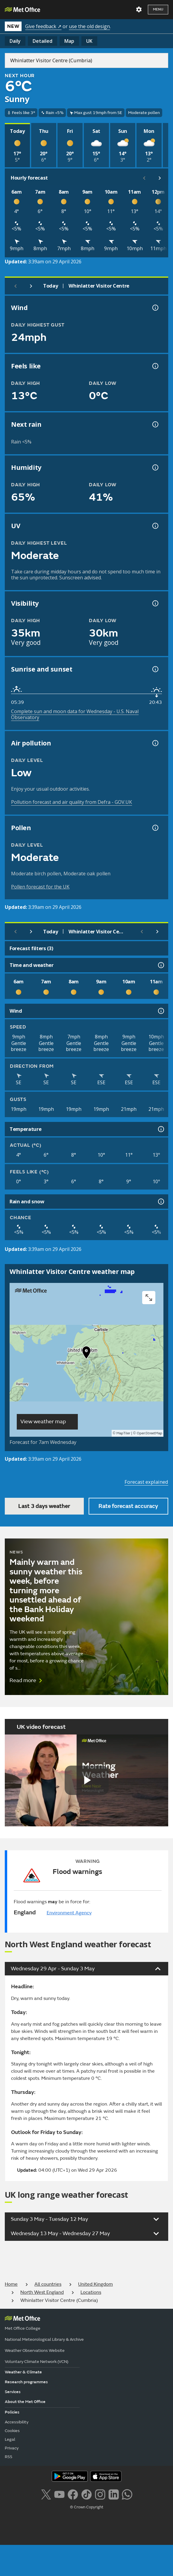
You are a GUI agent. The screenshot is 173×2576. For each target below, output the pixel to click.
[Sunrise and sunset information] (155, 669)
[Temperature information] (160, 1129)
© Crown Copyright (86, 2507)
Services (13, 2391)
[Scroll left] (144, 178)
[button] (86, 1354)
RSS (8, 2456)
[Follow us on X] (46, 2493)
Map (69, 41)
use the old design (89, 26)
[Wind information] (160, 1011)
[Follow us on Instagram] (100, 2493)
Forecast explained (146, 1481)
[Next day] (31, 286)
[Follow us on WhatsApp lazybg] (127, 2493)
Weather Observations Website (35, 2350)
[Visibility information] (155, 603)
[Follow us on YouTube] (59, 2493)
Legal (10, 2439)
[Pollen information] (155, 828)
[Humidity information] (155, 467)
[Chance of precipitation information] (155, 424)
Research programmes (26, 2381)
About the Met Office (25, 2401)
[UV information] (155, 526)
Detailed (42, 41)
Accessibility (16, 2422)
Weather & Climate (23, 2372)
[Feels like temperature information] (155, 366)
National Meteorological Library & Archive (44, 2339)
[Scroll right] (160, 178)
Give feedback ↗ (43, 26)
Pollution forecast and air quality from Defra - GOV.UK (71, 802)
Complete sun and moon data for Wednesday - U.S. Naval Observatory (75, 714)
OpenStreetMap (149, 1433)
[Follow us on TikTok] (86, 2493)
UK (89, 41)
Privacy (12, 2448)
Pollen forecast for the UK (40, 886)
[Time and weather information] (160, 965)
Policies (12, 2412)
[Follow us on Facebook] (73, 2493)
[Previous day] (16, 286)
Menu (158, 9)
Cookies (12, 2430)
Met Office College (22, 2328)
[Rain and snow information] (160, 1201)
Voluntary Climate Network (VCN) (36, 2361)
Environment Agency (69, 1913)
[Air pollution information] (155, 743)
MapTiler (123, 1433)
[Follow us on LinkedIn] (113, 2493)
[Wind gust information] (155, 307)
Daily (15, 41)
